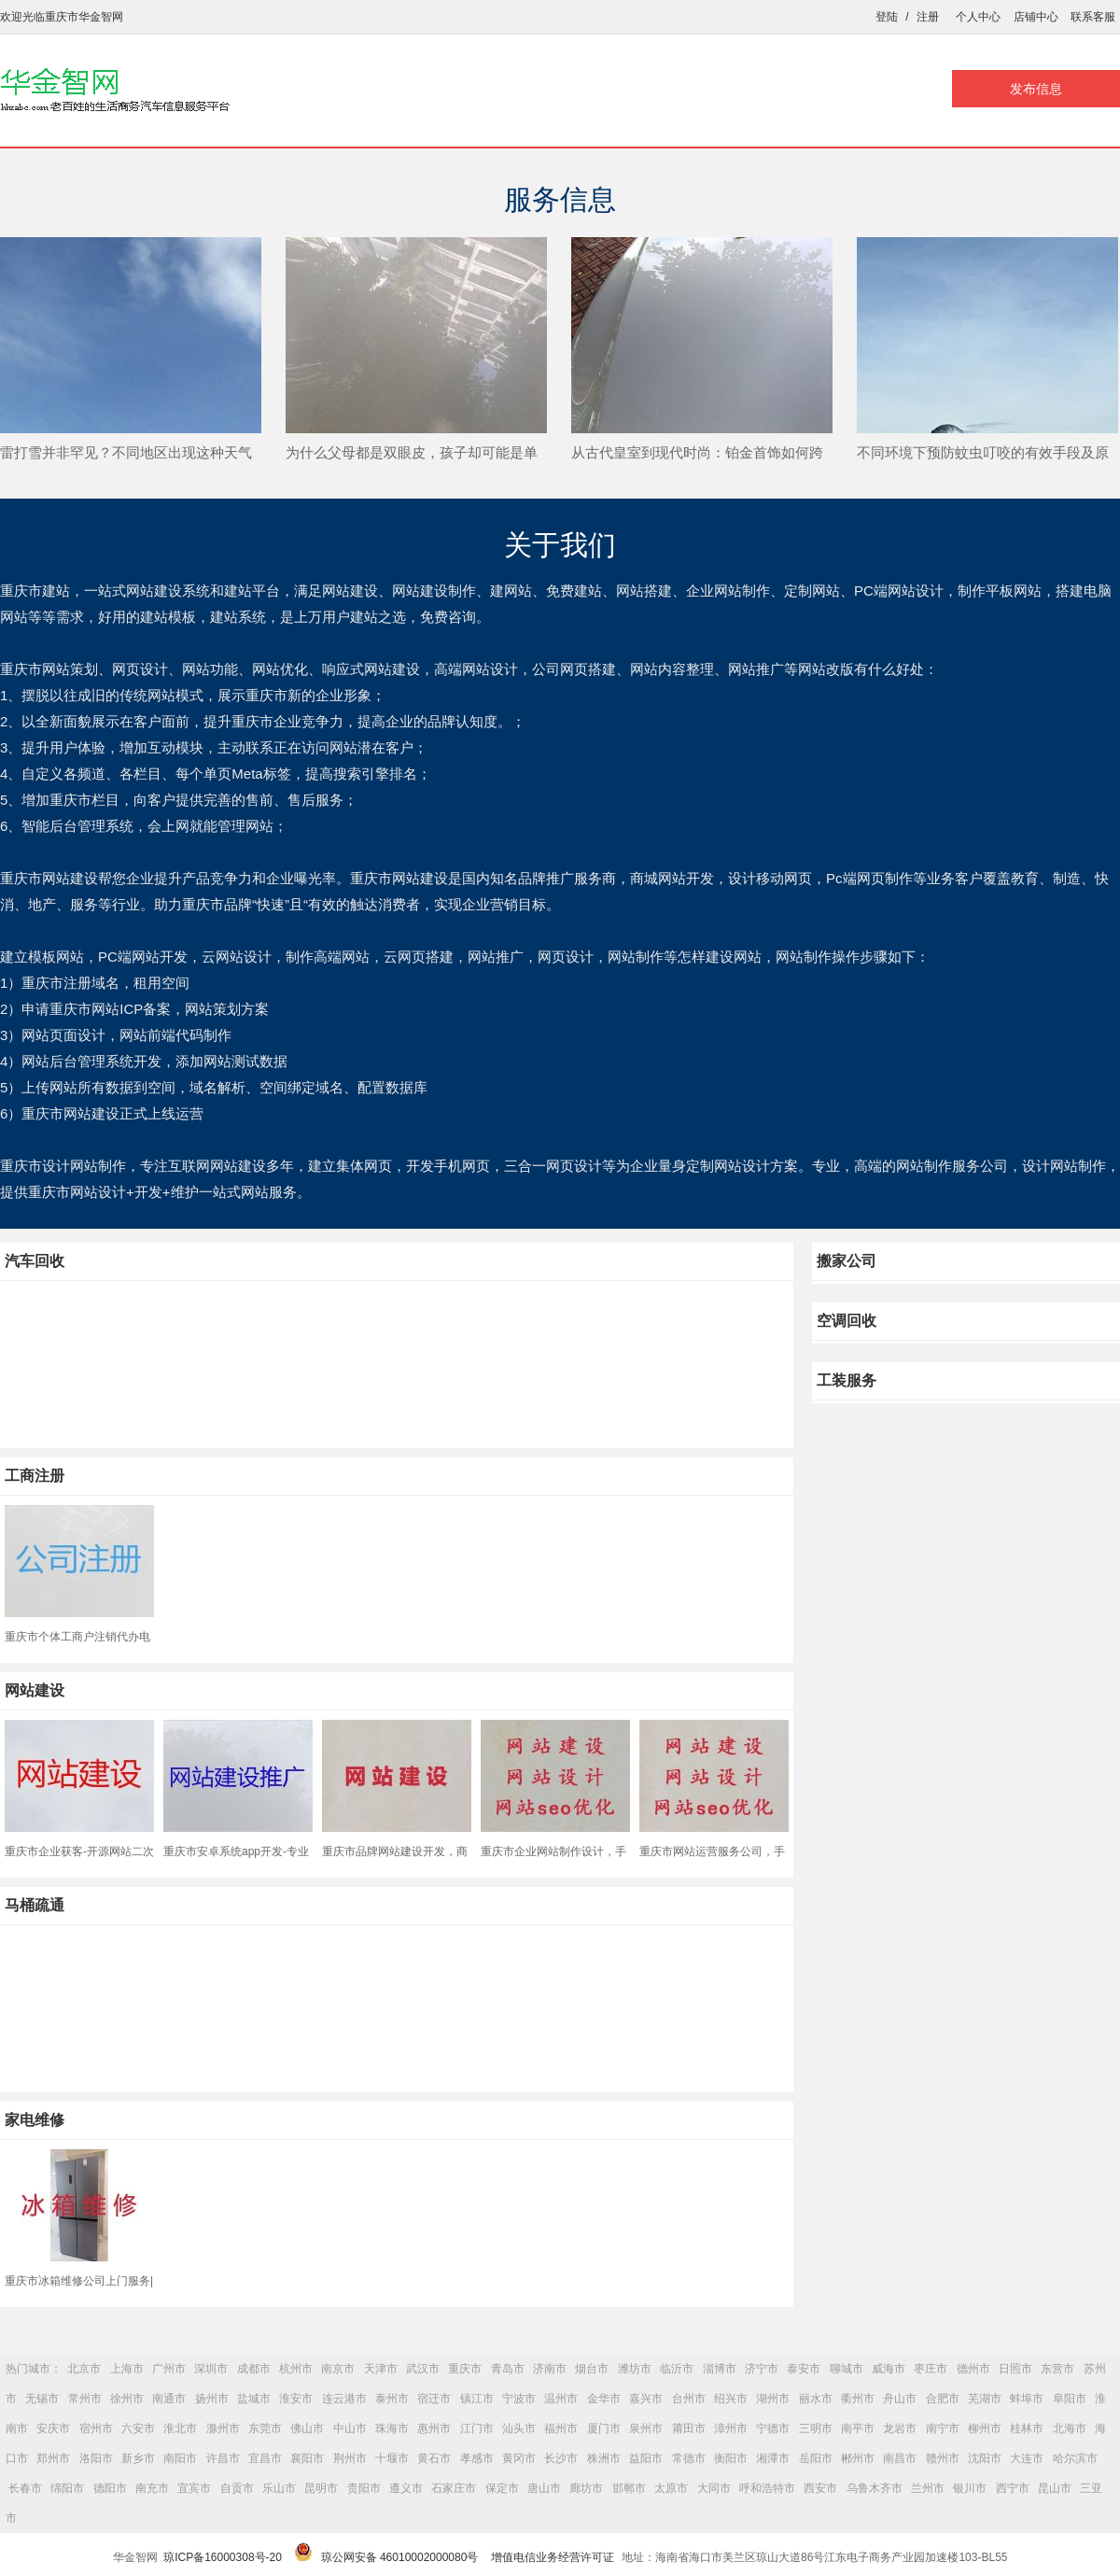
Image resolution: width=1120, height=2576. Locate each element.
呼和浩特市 (767, 2488)
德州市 (973, 2368)
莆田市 (689, 2428)
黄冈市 (519, 2458)
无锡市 (42, 2398)
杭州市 (296, 2368)
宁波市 (519, 2398)
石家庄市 (453, 2488)
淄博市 (719, 2368)
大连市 (1026, 2458)
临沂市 (676, 2368)
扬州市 (212, 2398)
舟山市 (900, 2398)
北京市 (84, 2368)
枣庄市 (930, 2368)
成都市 (254, 2368)
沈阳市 (984, 2458)
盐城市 (254, 2398)
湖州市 (773, 2398)
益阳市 (646, 2458)
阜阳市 (1069, 2398)
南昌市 (900, 2458)
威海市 (888, 2368)
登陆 (886, 16)
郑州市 (53, 2458)
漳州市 (731, 2428)
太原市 (671, 2488)
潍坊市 (634, 2368)
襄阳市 (307, 2458)
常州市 (85, 2398)
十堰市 (392, 2458)
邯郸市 (629, 2488)
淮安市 (296, 2398)
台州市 (689, 2398)
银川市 (970, 2488)
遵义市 (406, 2488)
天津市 (381, 2368)
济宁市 (761, 2368)
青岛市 (508, 2368)
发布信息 (1036, 88)
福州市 (561, 2428)
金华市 (604, 2398)
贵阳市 (364, 2488)
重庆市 (465, 2368)
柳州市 (984, 2428)
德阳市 (110, 2488)
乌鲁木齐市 (875, 2488)
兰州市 (928, 2488)
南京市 (338, 2368)
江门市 (477, 2428)
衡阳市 (731, 2458)
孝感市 (477, 2458)
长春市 (25, 2488)
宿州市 (96, 2428)
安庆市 (53, 2428)
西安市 (820, 2488)
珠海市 (392, 2428)
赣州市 (942, 2458)
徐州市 (127, 2398)
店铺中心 (1036, 16)
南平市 (858, 2428)
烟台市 (592, 2368)
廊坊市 (586, 2488)
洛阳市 (96, 2458)
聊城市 (846, 2368)
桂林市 (1026, 2428)
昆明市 (321, 2488)
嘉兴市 (646, 2398)
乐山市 (279, 2488)
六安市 (138, 2428)
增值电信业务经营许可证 (552, 2557)
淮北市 (180, 2428)
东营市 (1057, 2368)
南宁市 (942, 2428)
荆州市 (350, 2458)
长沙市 (561, 2458)
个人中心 (978, 16)
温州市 (561, 2398)
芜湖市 (984, 2398)
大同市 (714, 2488)
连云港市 (344, 2398)
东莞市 (265, 2428)
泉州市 (646, 2428)
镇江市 (477, 2398)
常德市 (689, 2458)
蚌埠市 (1026, 2398)
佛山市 (307, 2428)
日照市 (1015, 2368)
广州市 (169, 2368)
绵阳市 (67, 2488)
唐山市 (544, 2488)
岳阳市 (816, 2458)
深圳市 (211, 2368)
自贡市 (237, 2488)
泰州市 (392, 2398)
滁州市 (223, 2428)
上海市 (127, 2368)
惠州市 (434, 2428)
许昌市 (223, 2458)
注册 (928, 16)
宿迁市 (434, 2398)
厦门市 (604, 2428)
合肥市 (942, 2398)
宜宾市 (194, 2488)
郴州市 (858, 2458)
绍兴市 (731, 2398)
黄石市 (434, 2458)
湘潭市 (773, 2458)
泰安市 (803, 2368)
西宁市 (1012, 2488)
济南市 (550, 2368)
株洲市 (604, 2458)
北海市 (1069, 2428)
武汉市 (423, 2368)
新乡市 (138, 2458)
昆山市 (1054, 2488)
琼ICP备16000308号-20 (222, 2557)
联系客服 (1093, 16)
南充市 (152, 2488)
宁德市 (773, 2428)
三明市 (816, 2428)
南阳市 (180, 2458)
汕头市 (519, 2428)
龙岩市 (900, 2428)
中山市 (350, 2428)
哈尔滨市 (1075, 2458)
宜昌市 (265, 2458)
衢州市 (858, 2398)
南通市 (169, 2398)
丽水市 (816, 2398)
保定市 (502, 2488)
